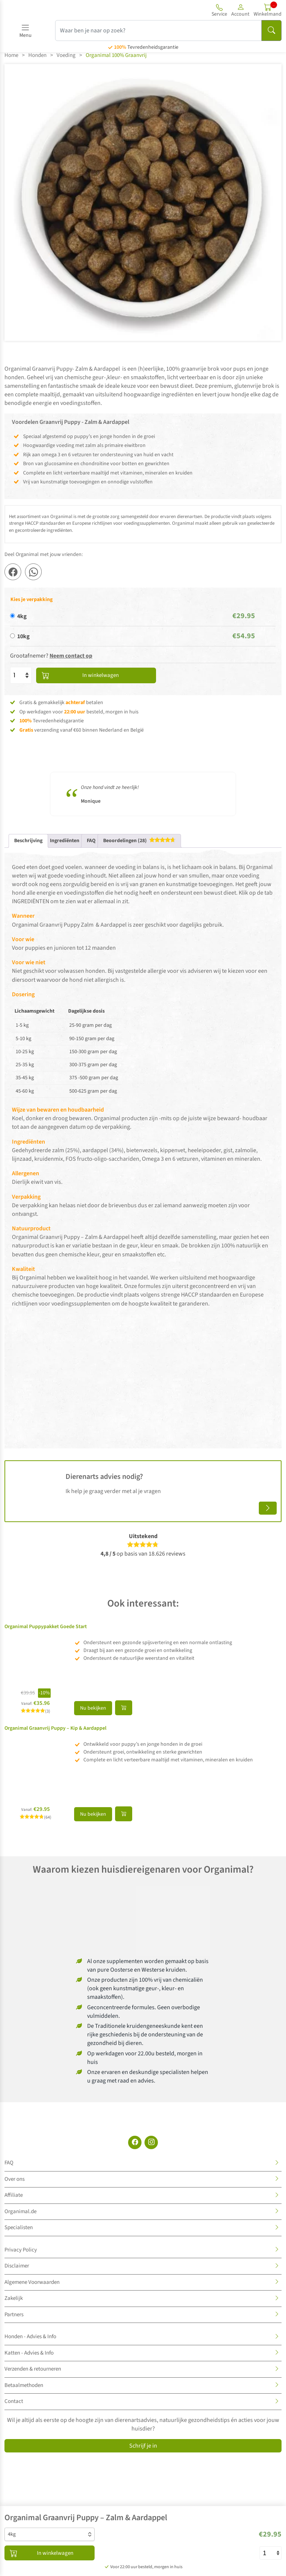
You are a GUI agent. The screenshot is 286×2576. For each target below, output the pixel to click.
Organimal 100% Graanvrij (116, 55)
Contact (13, 2401)
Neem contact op (71, 656)
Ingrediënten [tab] (64, 840)
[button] (240, 10)
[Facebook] (135, 2142)
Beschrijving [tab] (28, 840)
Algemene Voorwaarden (32, 2282)
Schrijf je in (143, 2446)
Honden (37, 55)
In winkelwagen (78, 675)
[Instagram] (151, 2142)
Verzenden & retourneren (32, 2369)
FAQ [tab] (91, 840)
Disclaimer (16, 2266)
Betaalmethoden (23, 2385)
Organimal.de (20, 2211)
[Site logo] (48, 10)
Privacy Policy (20, 2249)
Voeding (66, 55)
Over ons (14, 2179)
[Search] (271, 30)
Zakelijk (13, 2298)
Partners (13, 2314)
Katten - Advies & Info (29, 2352)
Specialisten (18, 2227)
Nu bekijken (93, 1708)
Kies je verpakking (31, 599)
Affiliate (13, 2195)
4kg (22, 616)
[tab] (139, 840)
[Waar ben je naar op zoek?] (158, 30)
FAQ (8, 2163)
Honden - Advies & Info (30, 2336)
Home (11, 55)
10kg (23, 636)
